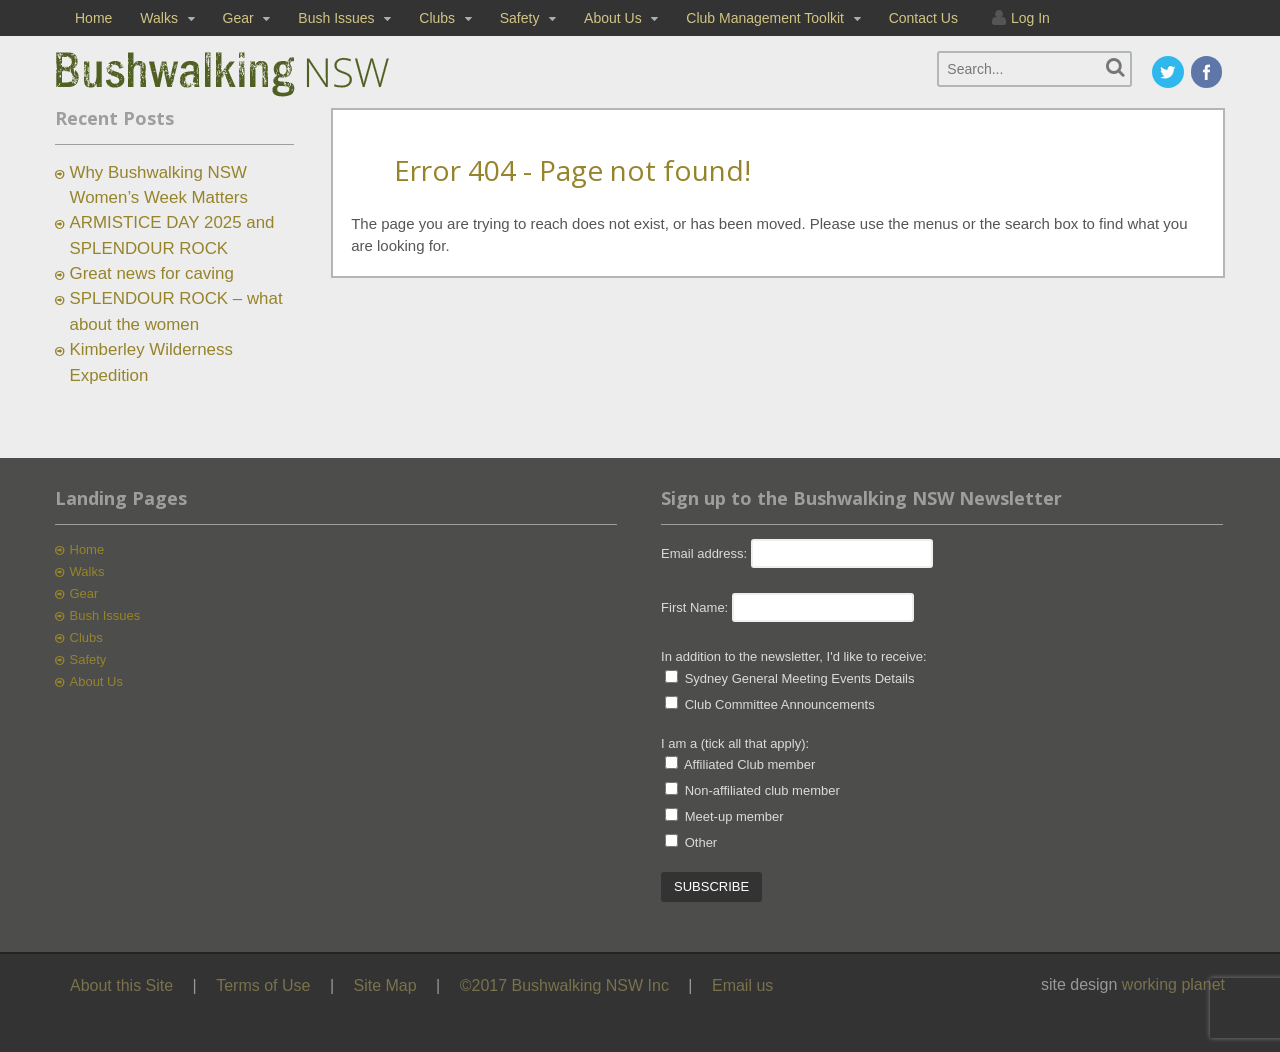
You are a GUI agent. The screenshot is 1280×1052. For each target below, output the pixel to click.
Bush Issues (336, 18)
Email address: (706, 553)
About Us (613, 18)
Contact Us (923, 18)
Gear (238, 18)
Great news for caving (152, 273)
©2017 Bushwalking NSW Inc (564, 985)
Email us (742, 985)
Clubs (437, 18)
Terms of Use (263, 985)
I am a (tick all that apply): (735, 743)
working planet (1173, 984)
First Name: (694, 607)
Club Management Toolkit (765, 18)
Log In (1030, 18)
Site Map (385, 985)
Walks (159, 18)
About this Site (121, 985)
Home (93, 18)
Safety (520, 18)
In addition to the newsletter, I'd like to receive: (794, 656)
